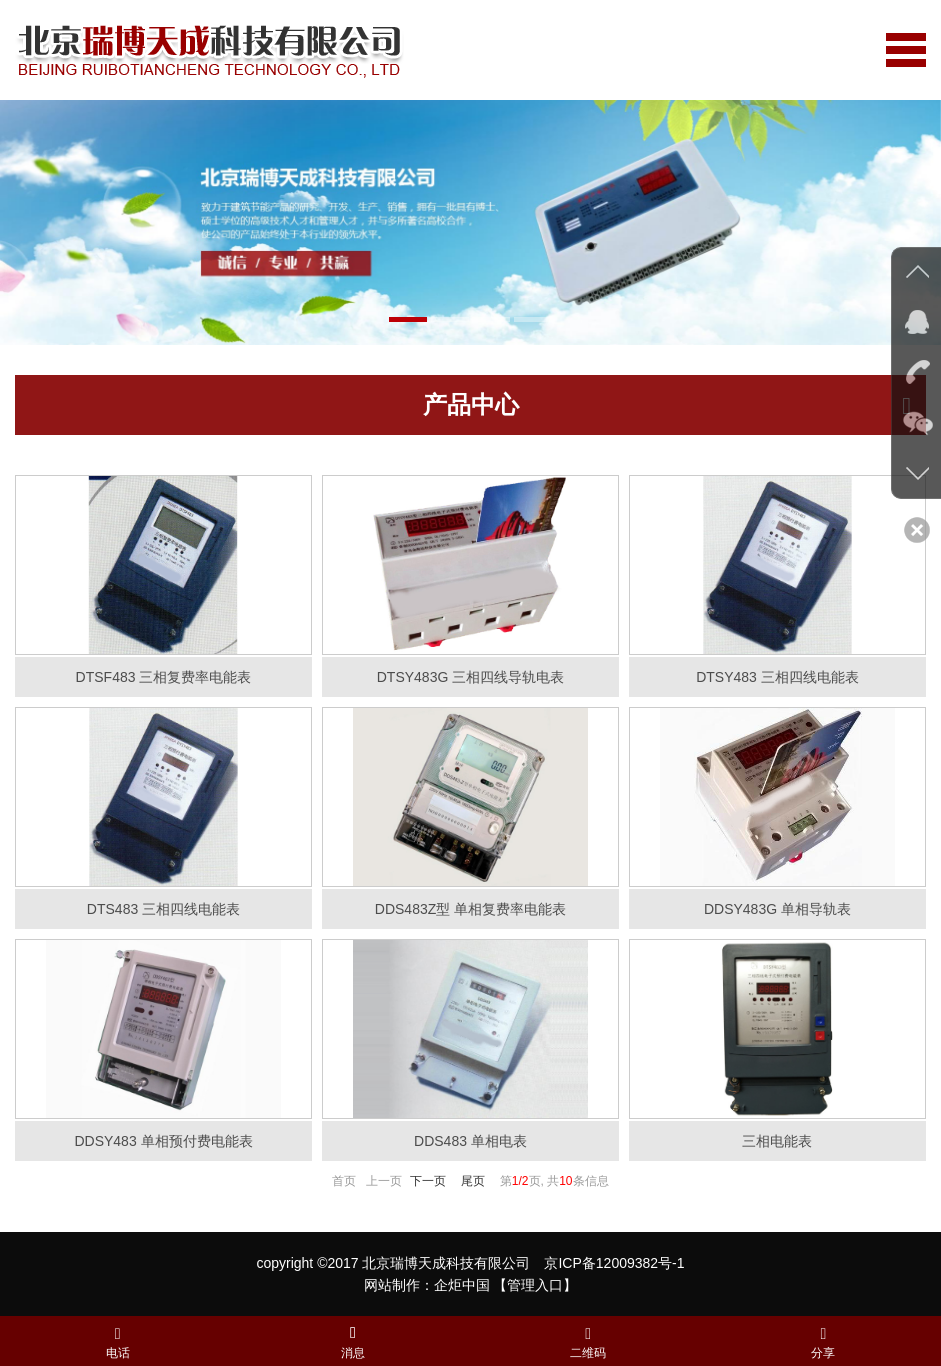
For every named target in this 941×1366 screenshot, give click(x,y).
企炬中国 (462, 1285)
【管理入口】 (535, 1285)
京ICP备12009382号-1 (614, 1263)
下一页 (428, 1181)
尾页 (473, 1181)
